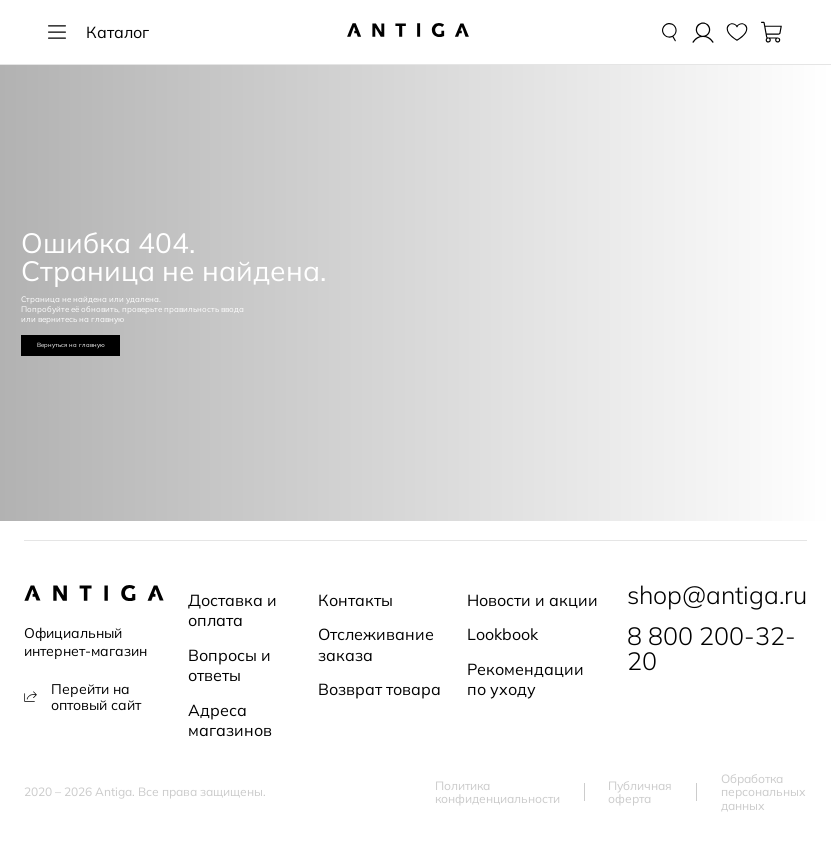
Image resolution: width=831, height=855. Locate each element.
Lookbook (502, 634)
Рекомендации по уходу (525, 679)
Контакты (355, 600)
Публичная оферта (640, 793)
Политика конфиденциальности (497, 793)
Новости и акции (532, 600)
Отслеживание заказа (376, 644)
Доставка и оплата (232, 610)
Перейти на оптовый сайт (82, 697)
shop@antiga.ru (717, 595)
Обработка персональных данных (763, 792)
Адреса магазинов (230, 720)
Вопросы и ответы (229, 665)
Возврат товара (379, 689)
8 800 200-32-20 (711, 649)
